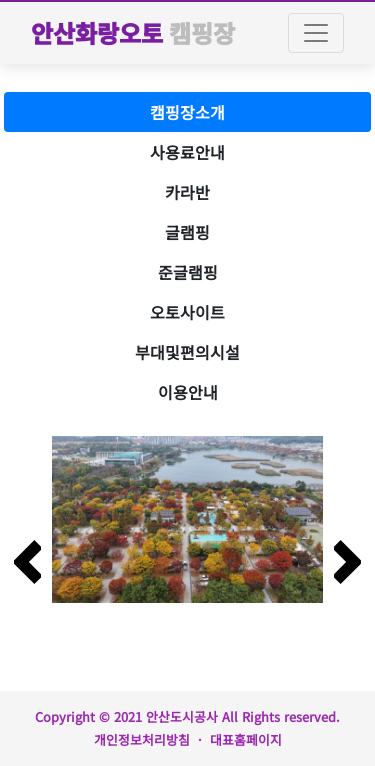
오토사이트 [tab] (187, 312)
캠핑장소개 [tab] (187, 112)
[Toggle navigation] (316, 33)
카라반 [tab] (187, 192)
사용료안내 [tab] (187, 152)
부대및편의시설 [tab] (187, 352)
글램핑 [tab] (187, 232)
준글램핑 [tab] (188, 272)
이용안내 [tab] (188, 392)
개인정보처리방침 (142, 739)
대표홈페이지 (246, 739)
